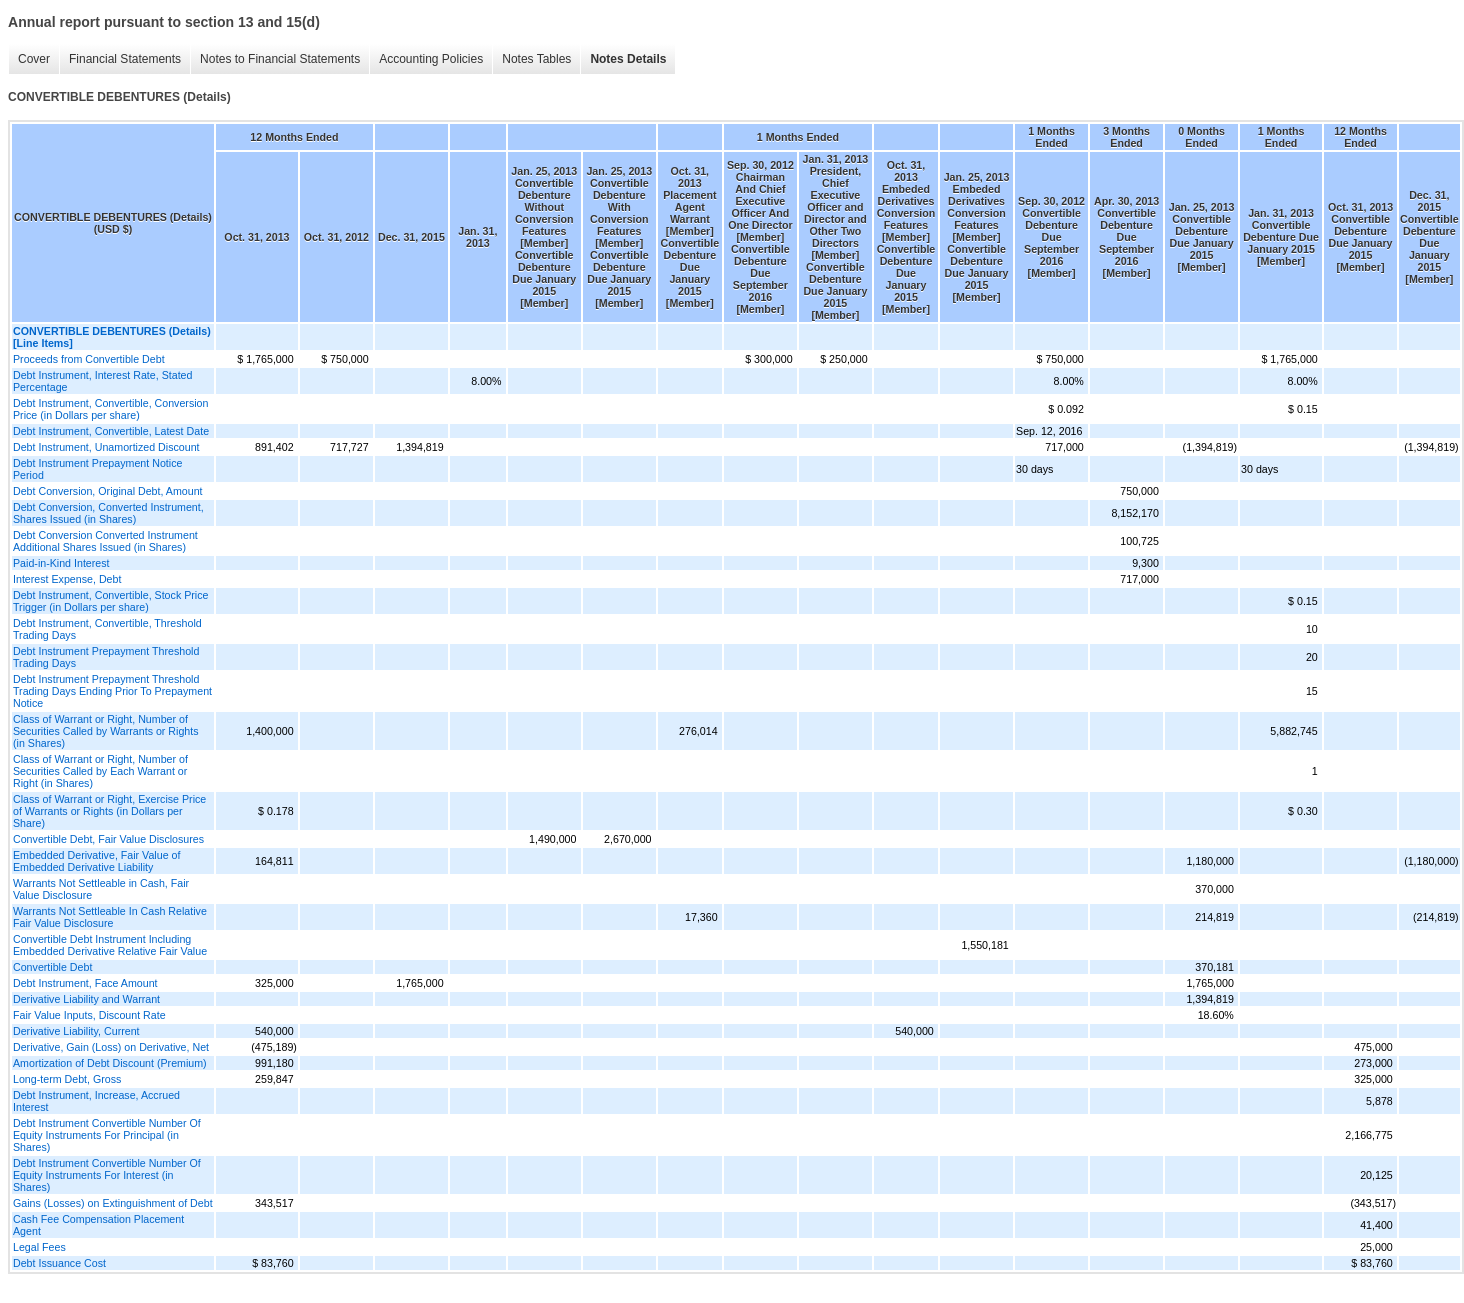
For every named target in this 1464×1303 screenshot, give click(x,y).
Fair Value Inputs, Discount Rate (89, 1015)
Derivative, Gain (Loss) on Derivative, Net (111, 1047)
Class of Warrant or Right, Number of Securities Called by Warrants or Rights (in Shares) (106, 731)
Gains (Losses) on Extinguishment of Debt (113, 1203)
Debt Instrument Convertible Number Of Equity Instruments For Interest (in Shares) (107, 1175)
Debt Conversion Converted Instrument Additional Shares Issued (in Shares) (105, 541)
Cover (29, 59)
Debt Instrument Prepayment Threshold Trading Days (106, 657)
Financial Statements (120, 59)
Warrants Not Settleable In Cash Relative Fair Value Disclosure (110, 917)
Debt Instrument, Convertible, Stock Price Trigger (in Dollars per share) (110, 601)
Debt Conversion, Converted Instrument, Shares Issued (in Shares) (108, 513)
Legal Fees (39, 1247)
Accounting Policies (426, 59)
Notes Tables (531, 59)
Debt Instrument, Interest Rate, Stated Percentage (102, 381)
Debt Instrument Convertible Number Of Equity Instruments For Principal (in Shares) (107, 1135)
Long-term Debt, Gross (67, 1079)
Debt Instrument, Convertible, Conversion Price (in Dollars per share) (110, 409)
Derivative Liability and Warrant (86, 999)
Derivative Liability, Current (76, 1031)
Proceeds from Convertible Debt (89, 359)
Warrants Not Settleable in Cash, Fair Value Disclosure (101, 889)
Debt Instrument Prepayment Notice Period (97, 469)
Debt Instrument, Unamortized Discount (106, 447)
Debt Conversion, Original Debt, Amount (108, 491)
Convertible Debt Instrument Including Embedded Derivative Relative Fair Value (110, 945)
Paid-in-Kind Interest (61, 563)
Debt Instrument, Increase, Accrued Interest (96, 1101)
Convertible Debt (52, 967)
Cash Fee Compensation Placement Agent (98, 1225)
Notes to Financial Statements (275, 59)
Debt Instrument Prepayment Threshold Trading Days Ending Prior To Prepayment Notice (112, 691)
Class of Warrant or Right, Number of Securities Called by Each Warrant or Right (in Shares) (100, 771)
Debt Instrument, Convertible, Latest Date (111, 431)
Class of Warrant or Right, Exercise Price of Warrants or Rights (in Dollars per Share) (109, 811)
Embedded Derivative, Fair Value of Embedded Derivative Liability (96, 861)
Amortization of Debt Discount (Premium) (110, 1063)
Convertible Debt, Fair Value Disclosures (108, 839)
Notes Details (623, 59)
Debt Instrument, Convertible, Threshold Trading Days (107, 629)
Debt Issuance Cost (59, 1263)
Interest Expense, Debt (67, 579)
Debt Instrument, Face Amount (85, 983)
